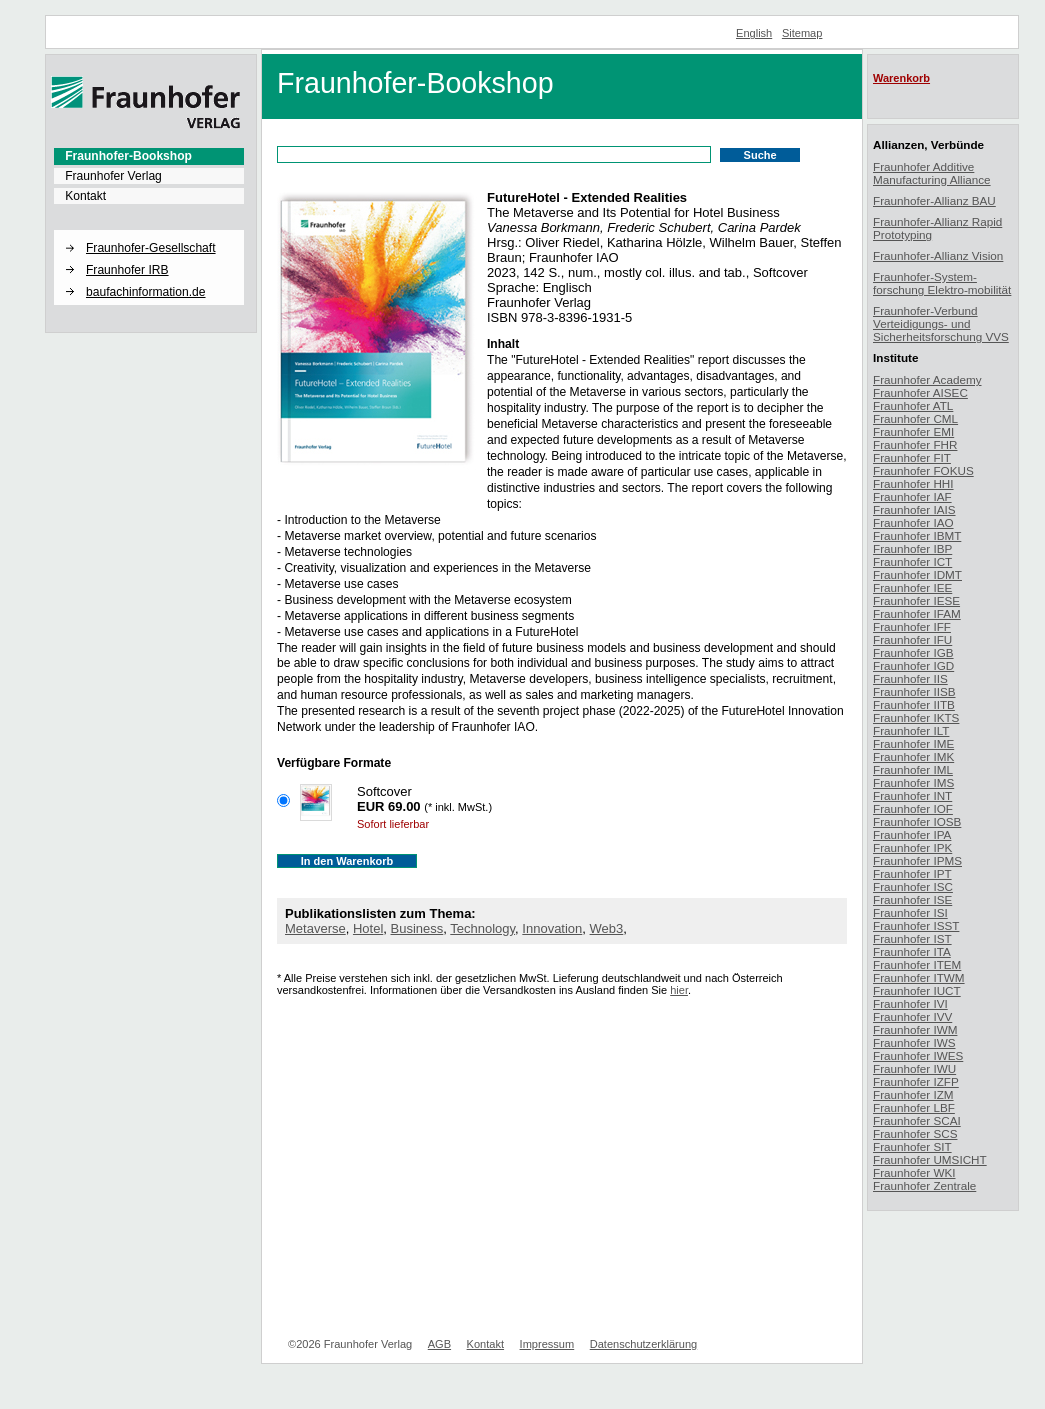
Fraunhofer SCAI (917, 1120)
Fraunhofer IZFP (916, 1081)
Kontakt (85, 196)
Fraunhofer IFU (912, 639)
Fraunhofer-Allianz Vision (938, 255)
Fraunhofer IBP (912, 548)
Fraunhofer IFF (912, 626)
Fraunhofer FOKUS (923, 470)
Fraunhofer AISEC (920, 392)
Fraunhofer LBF (914, 1107)
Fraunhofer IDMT (917, 574)
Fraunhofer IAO (913, 522)
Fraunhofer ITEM (917, 964)
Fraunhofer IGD (913, 665)
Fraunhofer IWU (914, 1068)
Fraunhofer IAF (912, 496)
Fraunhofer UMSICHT (930, 1159)
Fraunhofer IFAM (917, 613)
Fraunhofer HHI (913, 483)
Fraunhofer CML (915, 418)
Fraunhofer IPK (912, 847)
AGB (439, 1344)
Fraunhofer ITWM (919, 977)
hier (679, 990)
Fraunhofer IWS (914, 1042)
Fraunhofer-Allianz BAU (934, 200)
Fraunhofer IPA (912, 834)
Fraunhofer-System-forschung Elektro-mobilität (942, 283)
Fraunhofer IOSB (917, 821)
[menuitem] (149, 156)
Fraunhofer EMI (913, 431)
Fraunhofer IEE (912, 587)
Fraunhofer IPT (912, 873)
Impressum (547, 1344)
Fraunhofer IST (912, 938)
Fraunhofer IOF (913, 808)
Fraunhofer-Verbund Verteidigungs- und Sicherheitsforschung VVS (941, 323)
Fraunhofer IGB (913, 652)
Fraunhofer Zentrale (924, 1185)
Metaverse (315, 928)
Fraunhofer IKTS (916, 717)
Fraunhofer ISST (916, 925)
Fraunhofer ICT (912, 561)
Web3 (607, 928)
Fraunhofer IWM (915, 1029)
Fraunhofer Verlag (113, 176)
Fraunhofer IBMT (917, 535)
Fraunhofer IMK (913, 756)
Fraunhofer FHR (915, 444)
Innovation (552, 928)
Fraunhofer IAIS (914, 509)
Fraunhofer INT (912, 795)
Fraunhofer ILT (911, 730)
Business (417, 928)
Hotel (368, 928)
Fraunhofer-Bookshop (128, 156)
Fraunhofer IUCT (917, 990)
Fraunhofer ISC (913, 886)
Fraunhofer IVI (910, 1003)
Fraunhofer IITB (914, 704)
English (754, 33)
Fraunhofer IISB (914, 691)
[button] (149, 231)
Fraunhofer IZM (913, 1094)
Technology (482, 928)
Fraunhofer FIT (912, 457)
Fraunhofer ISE (912, 899)
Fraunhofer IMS (913, 782)
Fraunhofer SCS (915, 1133)
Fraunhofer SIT (912, 1146)
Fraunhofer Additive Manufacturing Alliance (932, 173)
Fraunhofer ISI (910, 912)
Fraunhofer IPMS (917, 860)
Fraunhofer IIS (910, 678)
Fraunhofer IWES (918, 1055)
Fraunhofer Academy (927, 379)
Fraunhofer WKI (914, 1172)
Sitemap (802, 33)
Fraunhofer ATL (913, 405)
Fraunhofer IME (913, 743)
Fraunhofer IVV (912, 1016)
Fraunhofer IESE (916, 600)
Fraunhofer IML (913, 769)
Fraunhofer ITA (912, 951)
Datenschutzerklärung (643, 1344)
